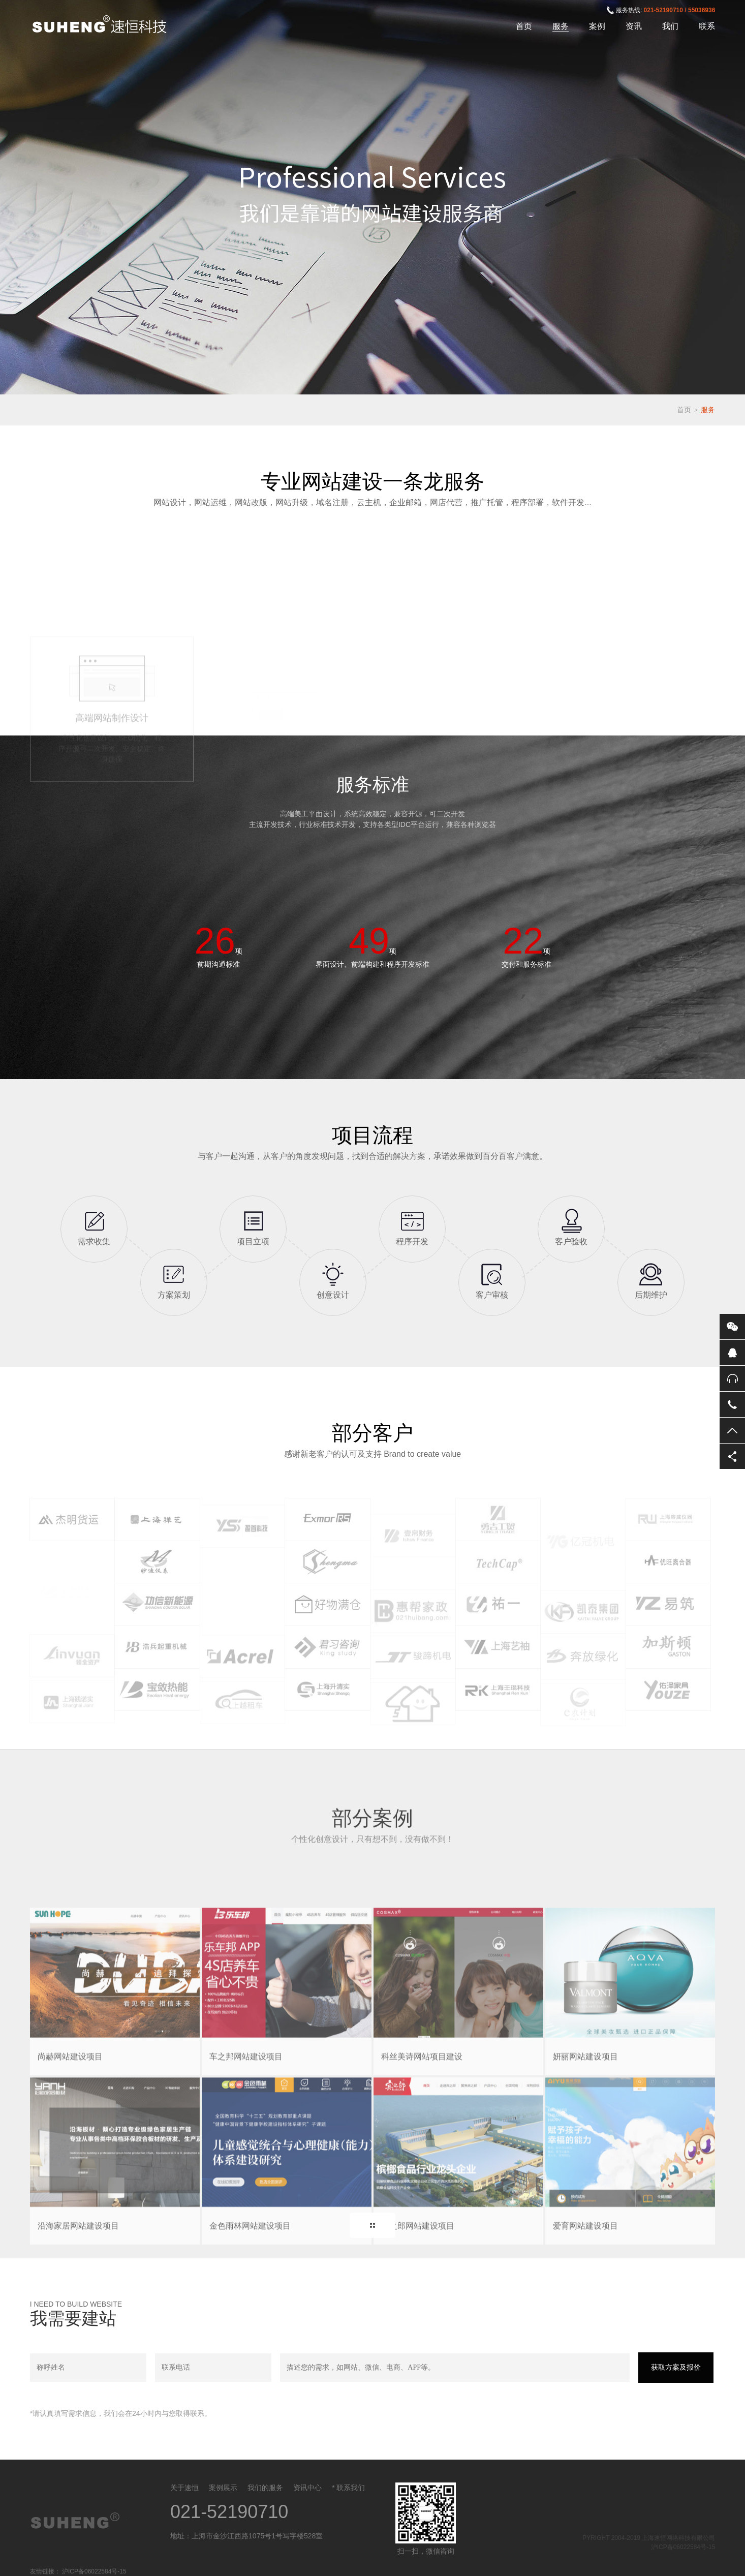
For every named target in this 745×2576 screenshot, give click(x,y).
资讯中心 (307, 2487)
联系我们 (350, 2487)
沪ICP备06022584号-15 (683, 2547)
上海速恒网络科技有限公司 (105, 25)
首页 (524, 26)
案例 (597, 26)
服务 (560, 26)
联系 (707, 26)
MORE (372, 2225)
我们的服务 (265, 2487)
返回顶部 (732, 1430)
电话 (732, 1404)
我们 (670, 26)
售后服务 (732, 1378)
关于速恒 (184, 2487)
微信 (732, 1326)
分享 (732, 1456)
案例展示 (223, 2487)
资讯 (634, 26)
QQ (732, 1352)
